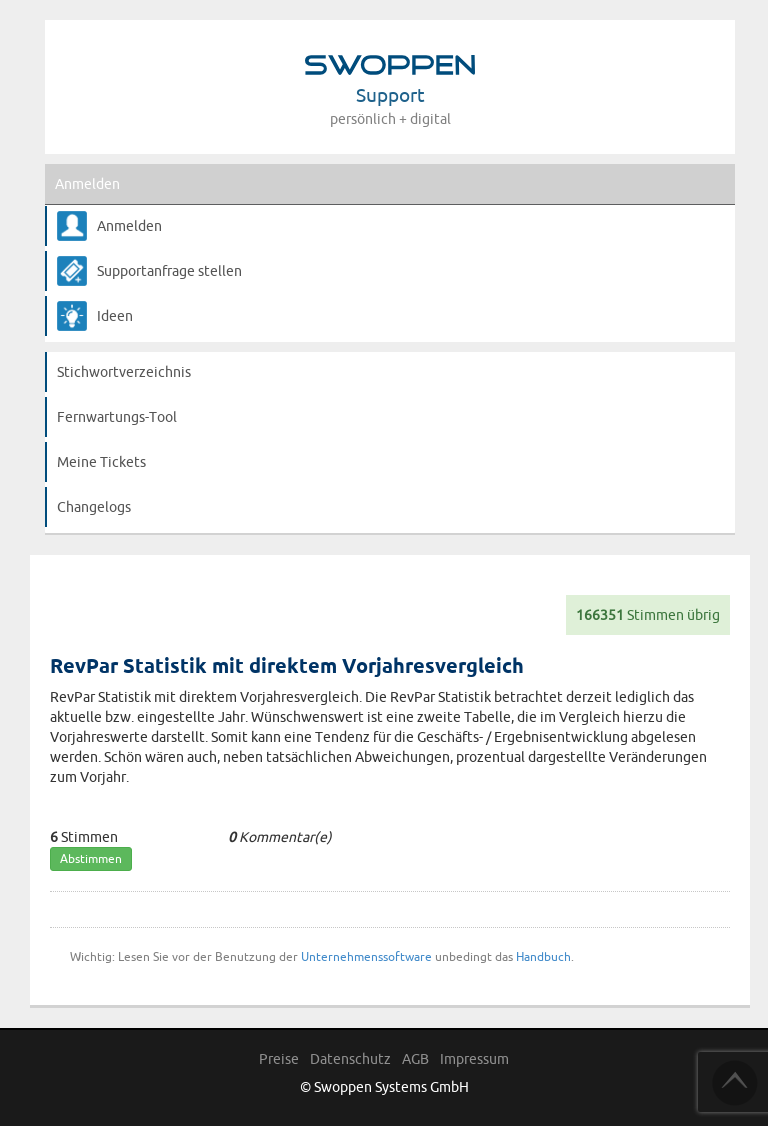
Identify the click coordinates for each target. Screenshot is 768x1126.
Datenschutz (350, 1059)
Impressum (474, 1059)
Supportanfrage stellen (169, 271)
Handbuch (543, 956)
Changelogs (94, 507)
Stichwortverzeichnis (124, 372)
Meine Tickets (101, 462)
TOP (735, 1083)
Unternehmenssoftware (366, 956)
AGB (415, 1059)
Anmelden (87, 184)
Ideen (115, 316)
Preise (279, 1059)
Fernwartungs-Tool (117, 417)
